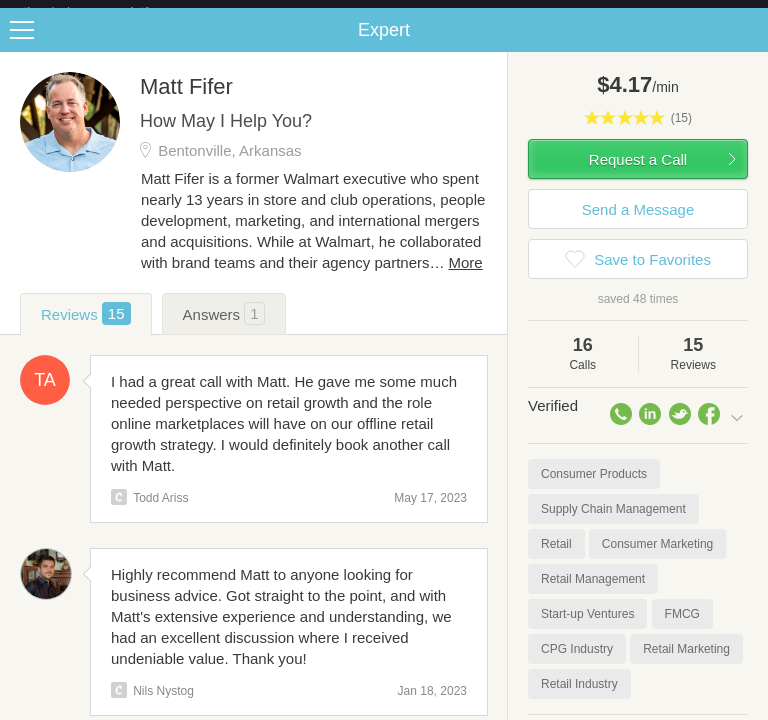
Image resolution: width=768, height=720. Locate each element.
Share (748, 46)
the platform (107, 11)
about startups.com (689, 13)
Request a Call (638, 175)
